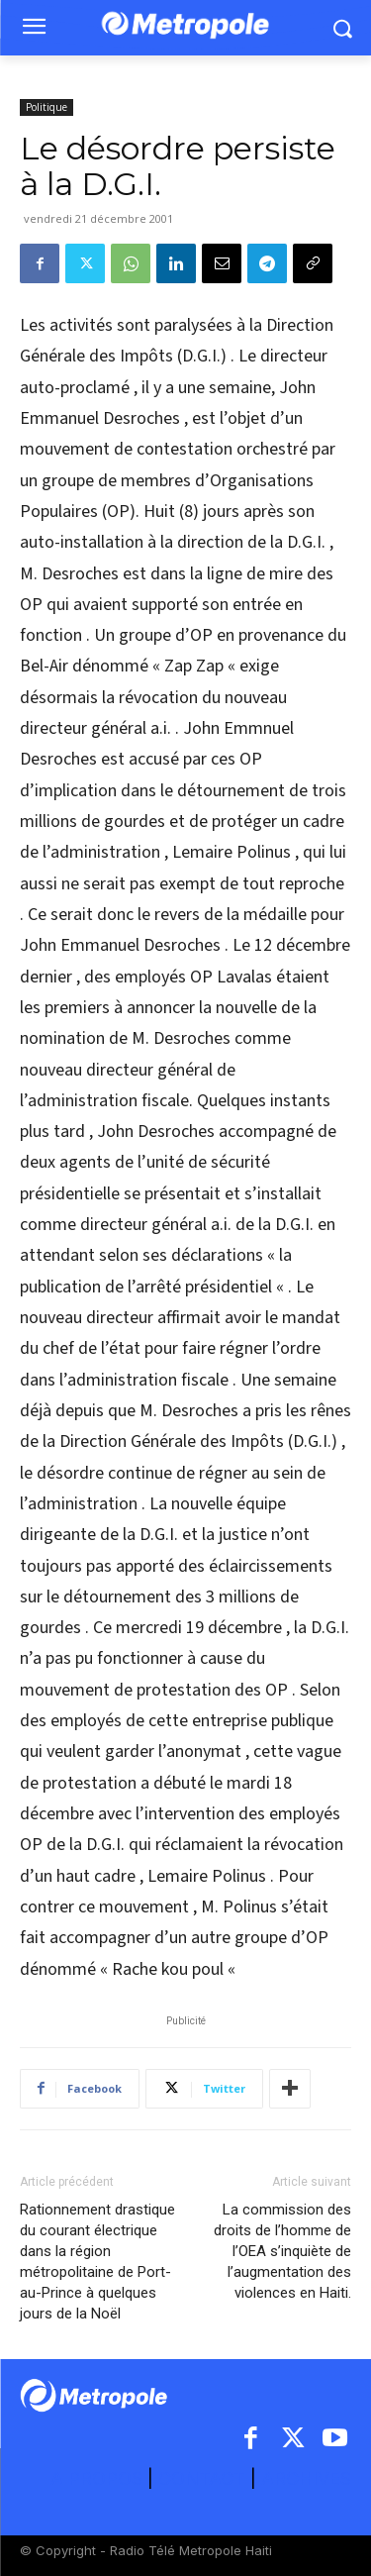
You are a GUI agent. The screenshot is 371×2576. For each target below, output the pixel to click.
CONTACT (201, 2478)
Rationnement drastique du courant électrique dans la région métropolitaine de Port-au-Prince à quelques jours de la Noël (97, 2261)
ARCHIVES (306, 2478)
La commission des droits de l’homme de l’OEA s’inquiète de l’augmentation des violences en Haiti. (282, 2251)
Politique (46, 107)
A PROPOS (98, 2478)
